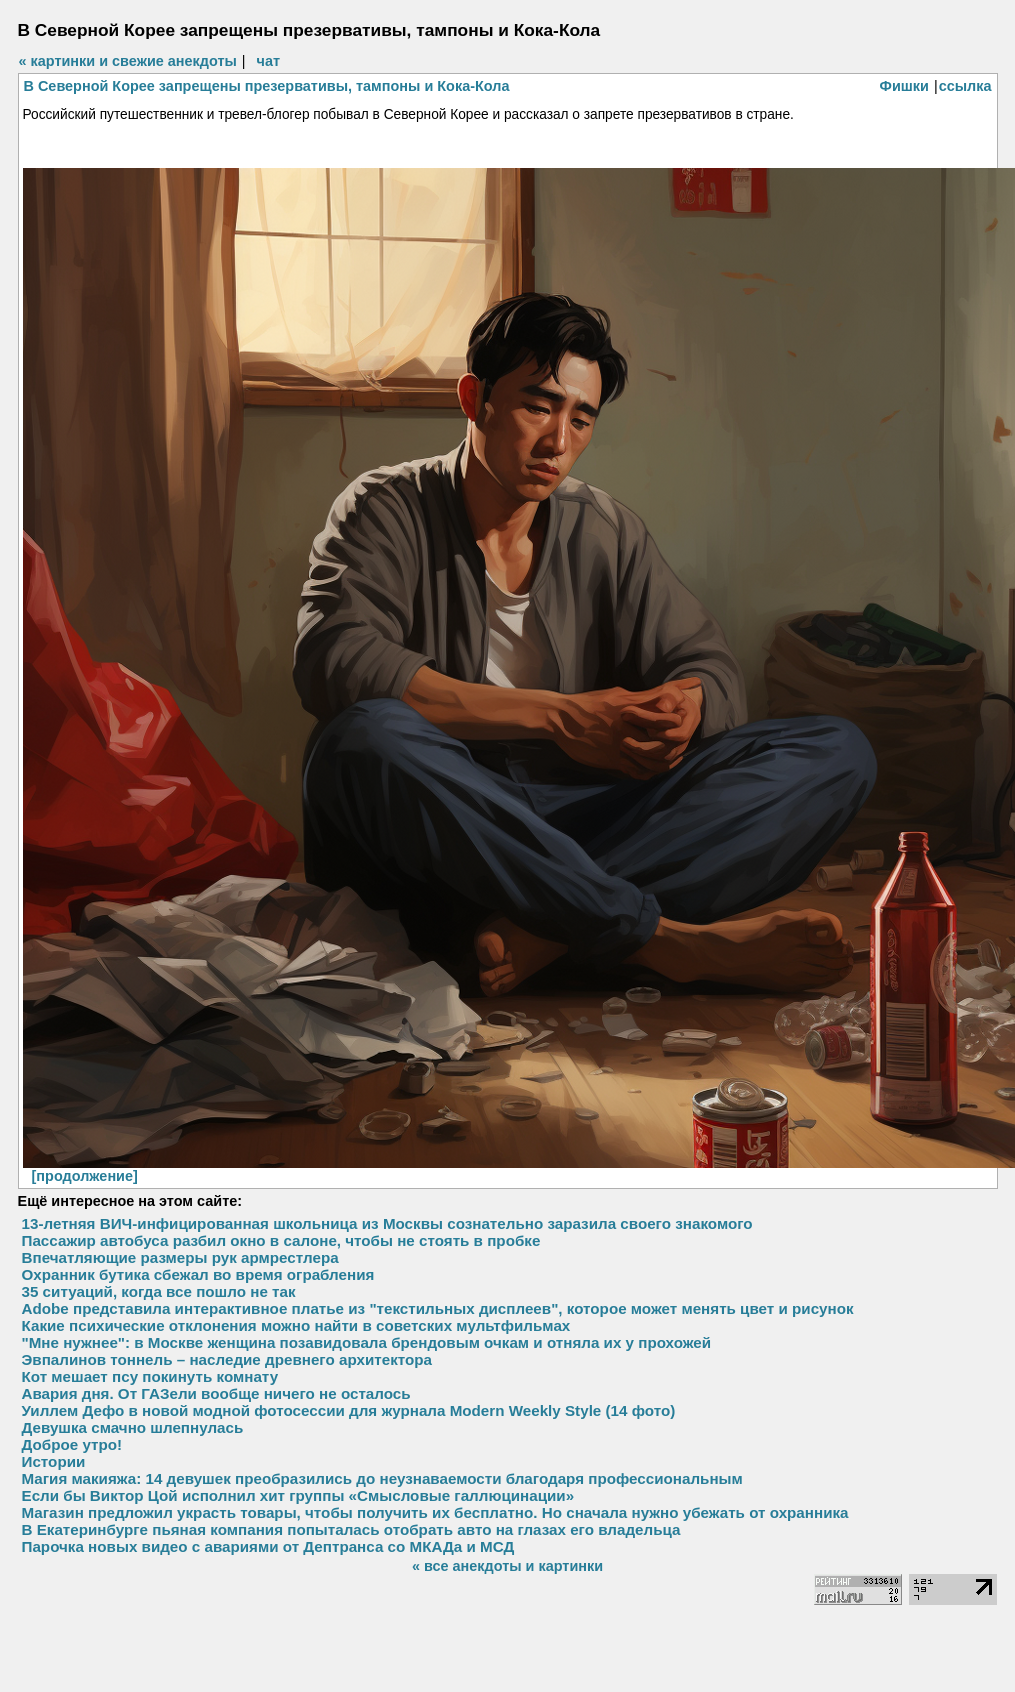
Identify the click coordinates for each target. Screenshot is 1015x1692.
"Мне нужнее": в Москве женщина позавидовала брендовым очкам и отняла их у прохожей (367, 1342)
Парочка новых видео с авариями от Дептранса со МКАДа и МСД (268, 1546)
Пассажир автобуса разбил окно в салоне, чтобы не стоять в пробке (281, 1240)
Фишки (904, 86)
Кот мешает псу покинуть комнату (150, 1376)
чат (268, 61)
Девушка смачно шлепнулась (133, 1427)
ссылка (965, 86)
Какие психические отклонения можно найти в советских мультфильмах (296, 1325)
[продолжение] (85, 1176)
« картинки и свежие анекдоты (128, 61)
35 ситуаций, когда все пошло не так (159, 1291)
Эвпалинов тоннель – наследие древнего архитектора (227, 1359)
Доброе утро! (72, 1444)
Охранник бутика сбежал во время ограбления (198, 1274)
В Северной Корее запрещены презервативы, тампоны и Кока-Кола (267, 86)
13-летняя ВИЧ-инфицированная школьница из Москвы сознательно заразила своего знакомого (387, 1223)
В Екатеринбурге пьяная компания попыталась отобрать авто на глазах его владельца (351, 1529)
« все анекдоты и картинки (507, 1566)
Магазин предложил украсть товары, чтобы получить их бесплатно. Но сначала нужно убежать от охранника (435, 1512)
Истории (54, 1461)
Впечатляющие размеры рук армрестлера (180, 1257)
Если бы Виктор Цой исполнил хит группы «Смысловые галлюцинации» (298, 1495)
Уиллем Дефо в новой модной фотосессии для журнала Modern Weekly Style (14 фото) (349, 1410)
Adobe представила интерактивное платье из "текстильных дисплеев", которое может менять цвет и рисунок (438, 1308)
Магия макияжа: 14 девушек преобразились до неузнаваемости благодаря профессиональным (382, 1478)
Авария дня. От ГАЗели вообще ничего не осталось (216, 1393)
